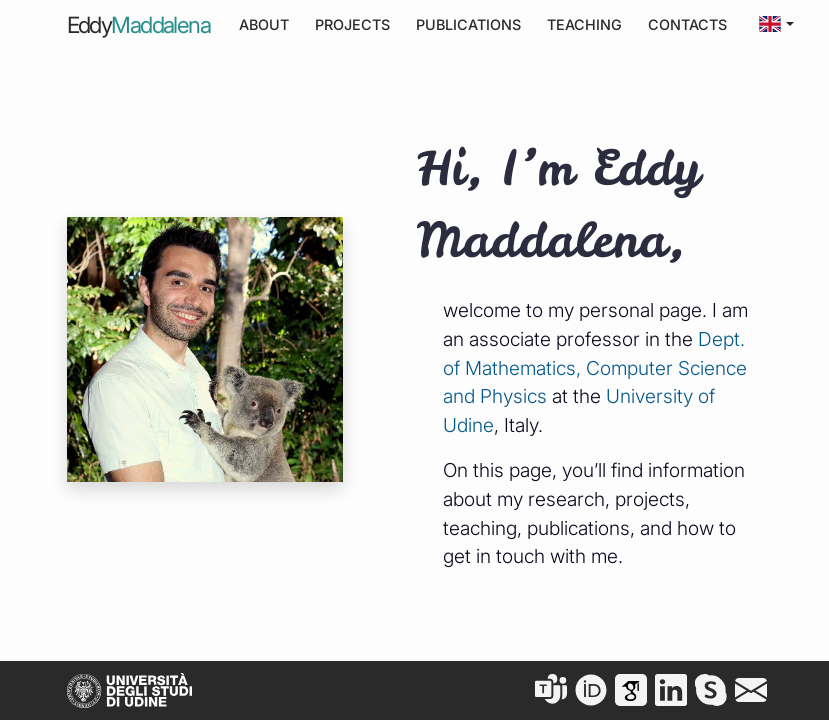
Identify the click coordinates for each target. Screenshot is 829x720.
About (264, 24)
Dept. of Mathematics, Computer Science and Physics (595, 368)
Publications (468, 24)
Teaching (584, 24)
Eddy (139, 24)
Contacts (687, 24)
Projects (352, 24)
